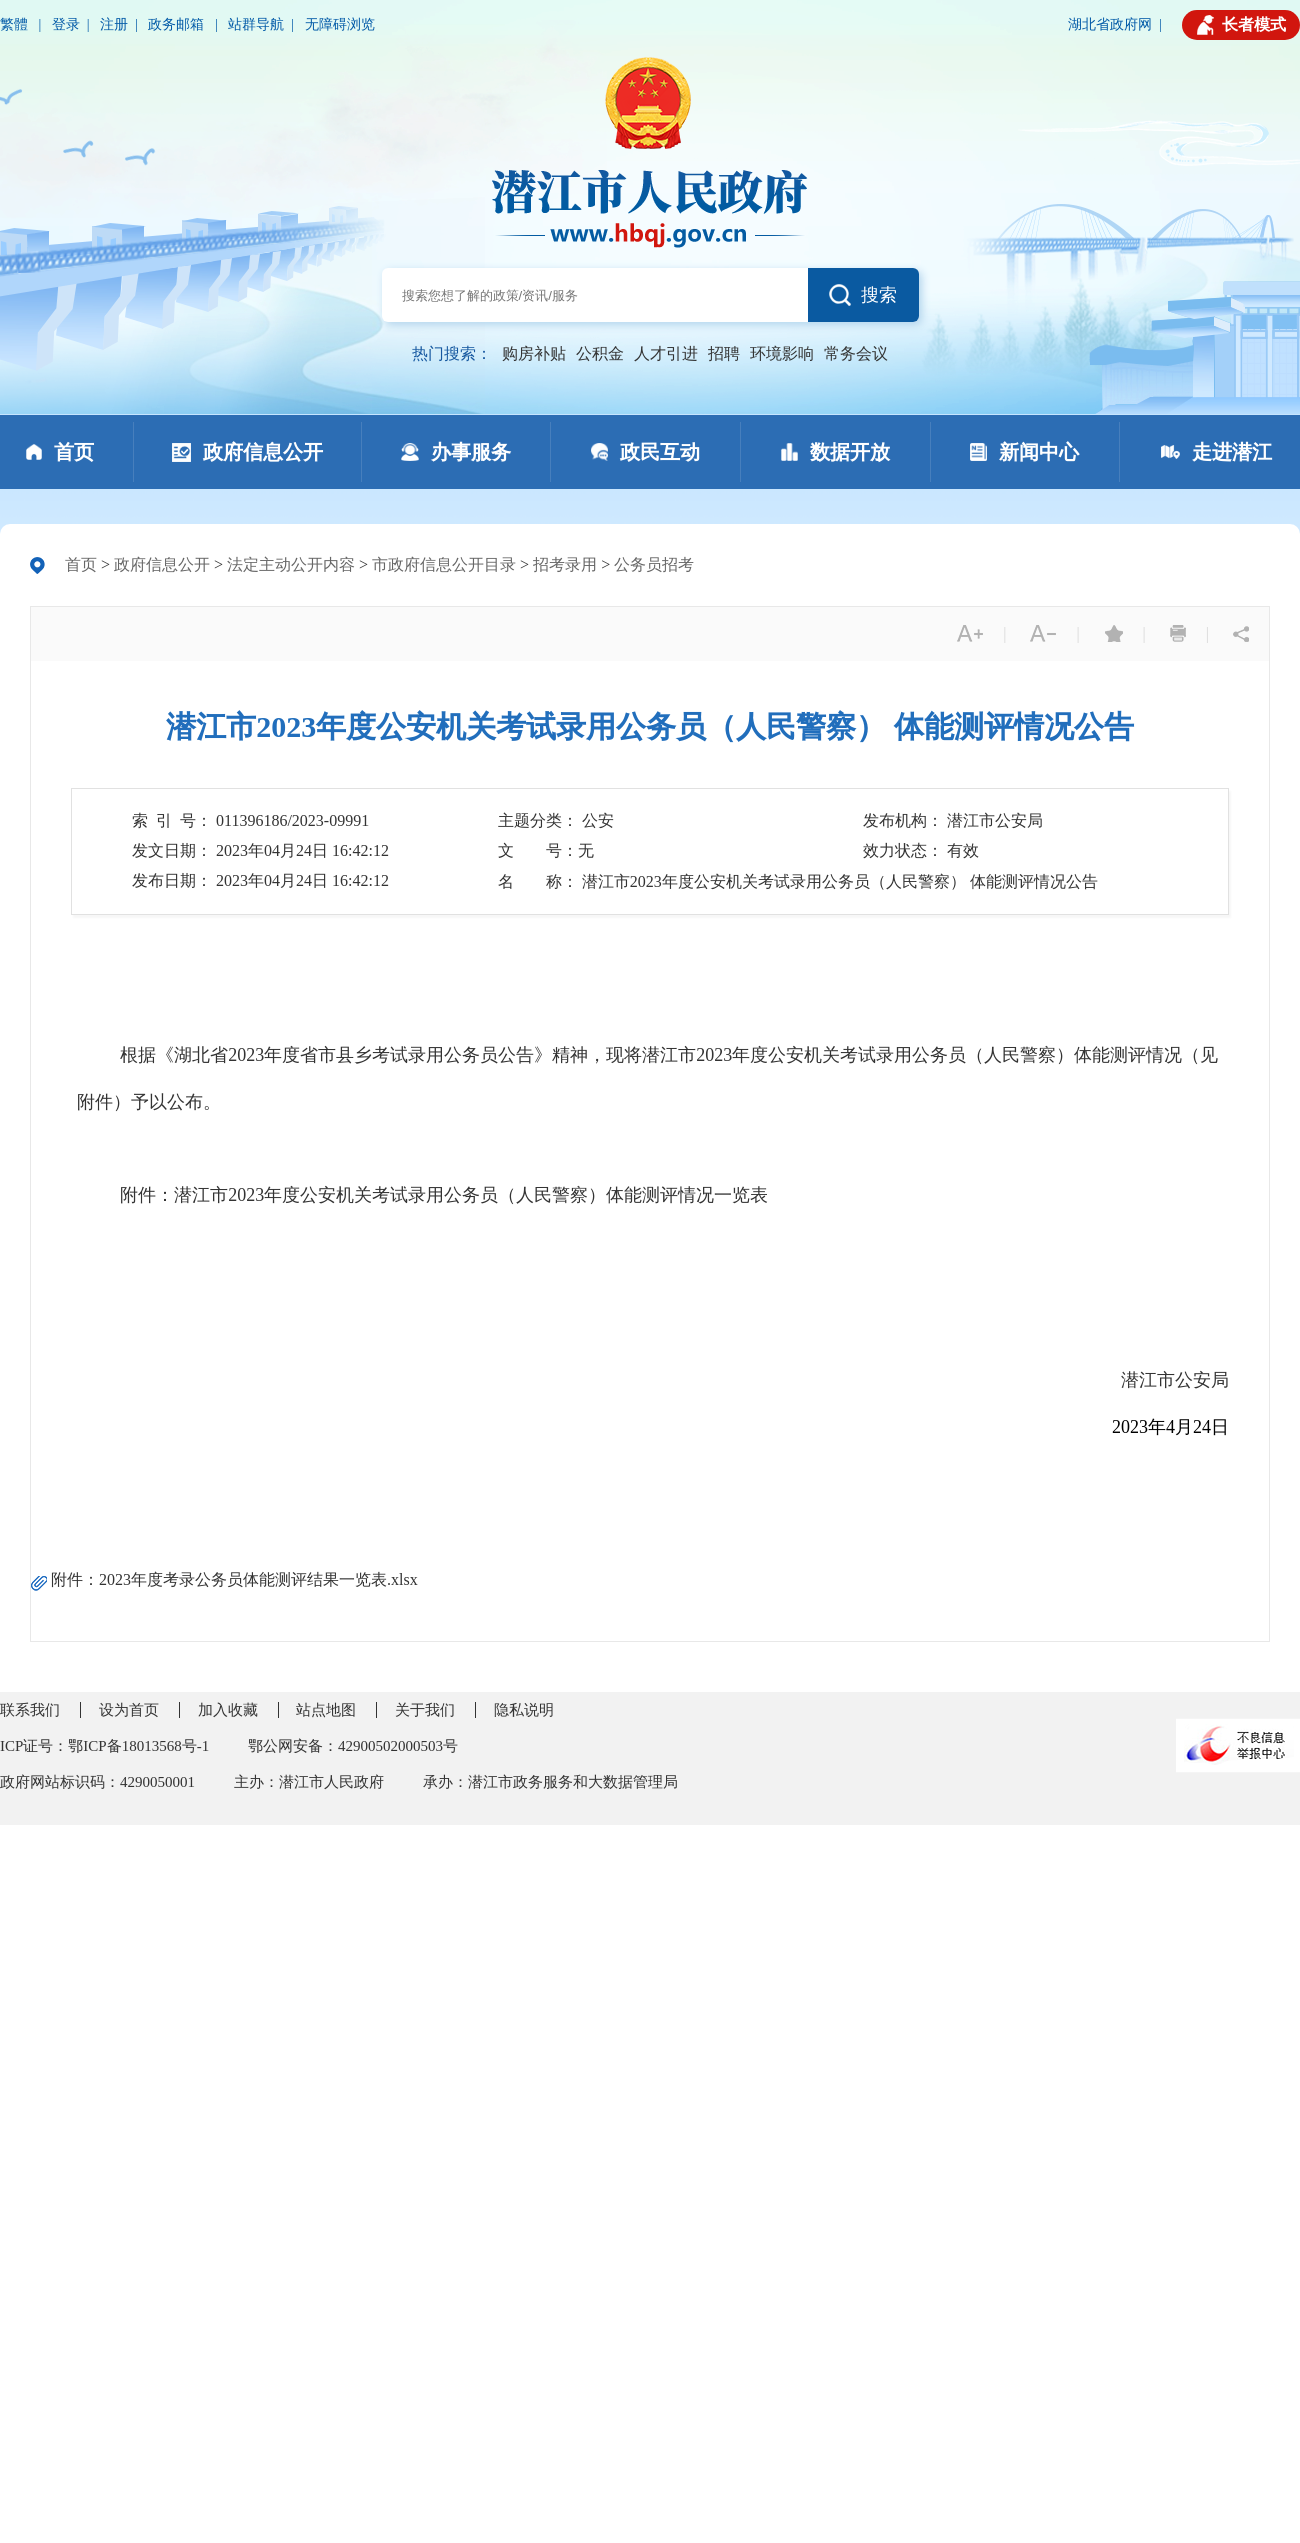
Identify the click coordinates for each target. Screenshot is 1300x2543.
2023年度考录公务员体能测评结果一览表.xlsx (258, 1579)
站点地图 (326, 1710)
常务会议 (856, 353)
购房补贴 (534, 353)
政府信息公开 (162, 564)
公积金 (600, 353)
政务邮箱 (178, 24)
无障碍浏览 (340, 24)
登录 (66, 24)
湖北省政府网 (1110, 24)
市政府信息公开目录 (444, 564)
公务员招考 (654, 564)
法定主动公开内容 (291, 564)
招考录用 (565, 564)
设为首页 (129, 1710)
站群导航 (256, 24)
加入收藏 (228, 1710)
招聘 (724, 353)
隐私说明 (524, 1710)
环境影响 (782, 353)
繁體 (16, 24)
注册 (114, 24)
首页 (81, 564)
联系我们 (30, 1710)
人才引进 (666, 353)
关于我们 (425, 1710)
